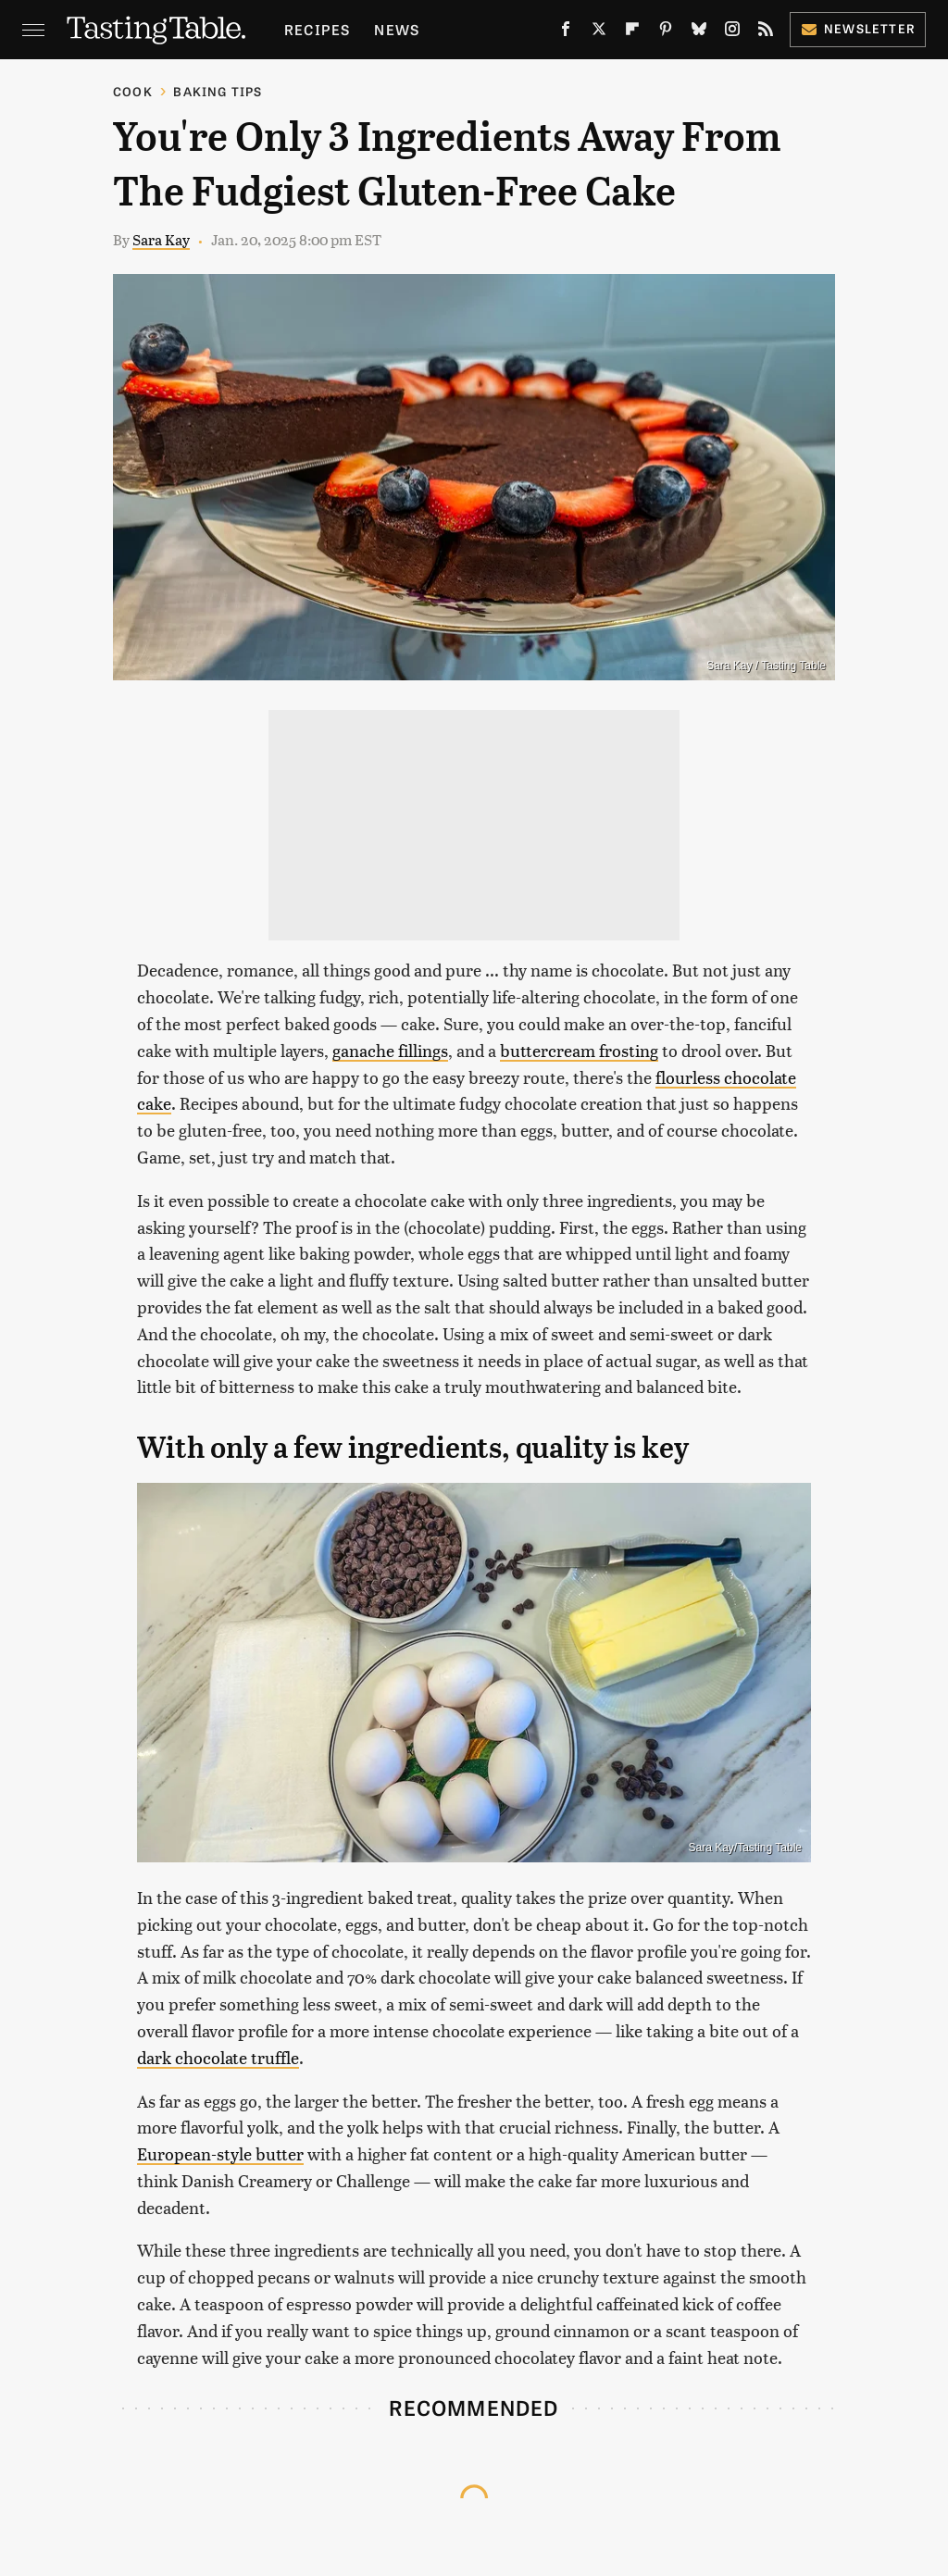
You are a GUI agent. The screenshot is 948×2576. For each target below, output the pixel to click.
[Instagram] (732, 32)
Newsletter (858, 28)
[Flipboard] (632, 32)
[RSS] (765, 32)
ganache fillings (390, 1050)
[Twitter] (599, 32)
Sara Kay (161, 239)
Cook (133, 91)
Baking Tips (217, 91)
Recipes (317, 29)
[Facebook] (565, 32)
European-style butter (220, 2153)
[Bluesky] (699, 32)
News (396, 29)
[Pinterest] (665, 32)
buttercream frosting (579, 1050)
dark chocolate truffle (218, 2057)
